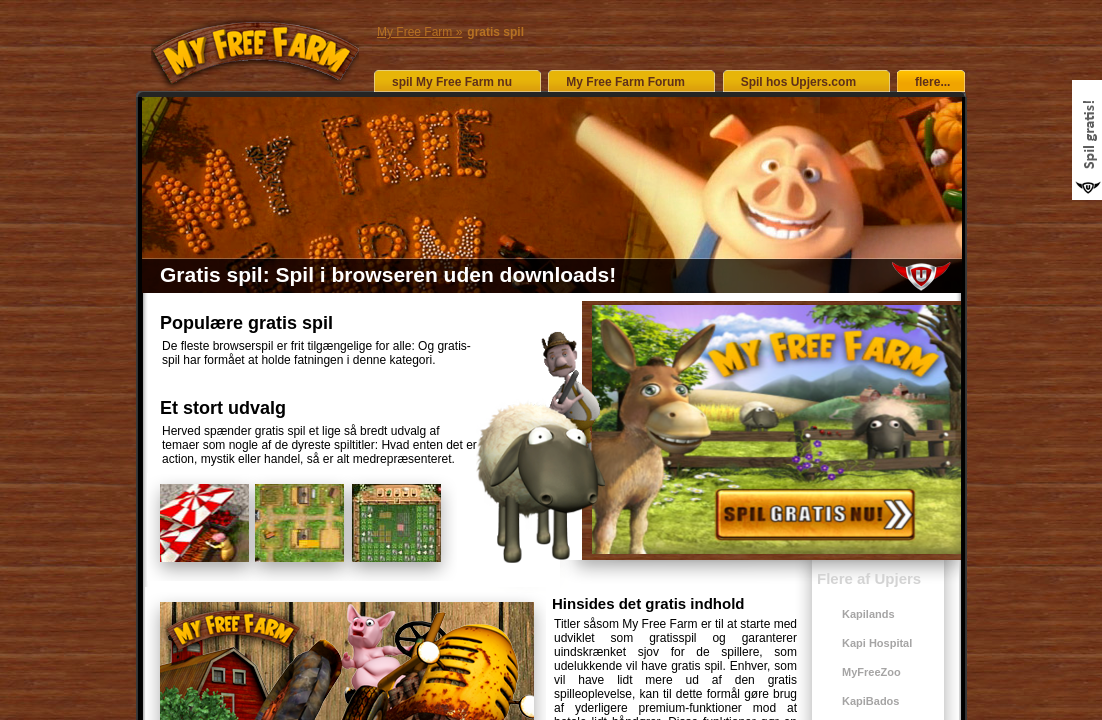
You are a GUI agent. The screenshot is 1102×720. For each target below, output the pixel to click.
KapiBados (870, 701)
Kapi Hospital (877, 643)
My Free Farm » (419, 32)
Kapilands (868, 614)
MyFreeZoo (871, 672)
